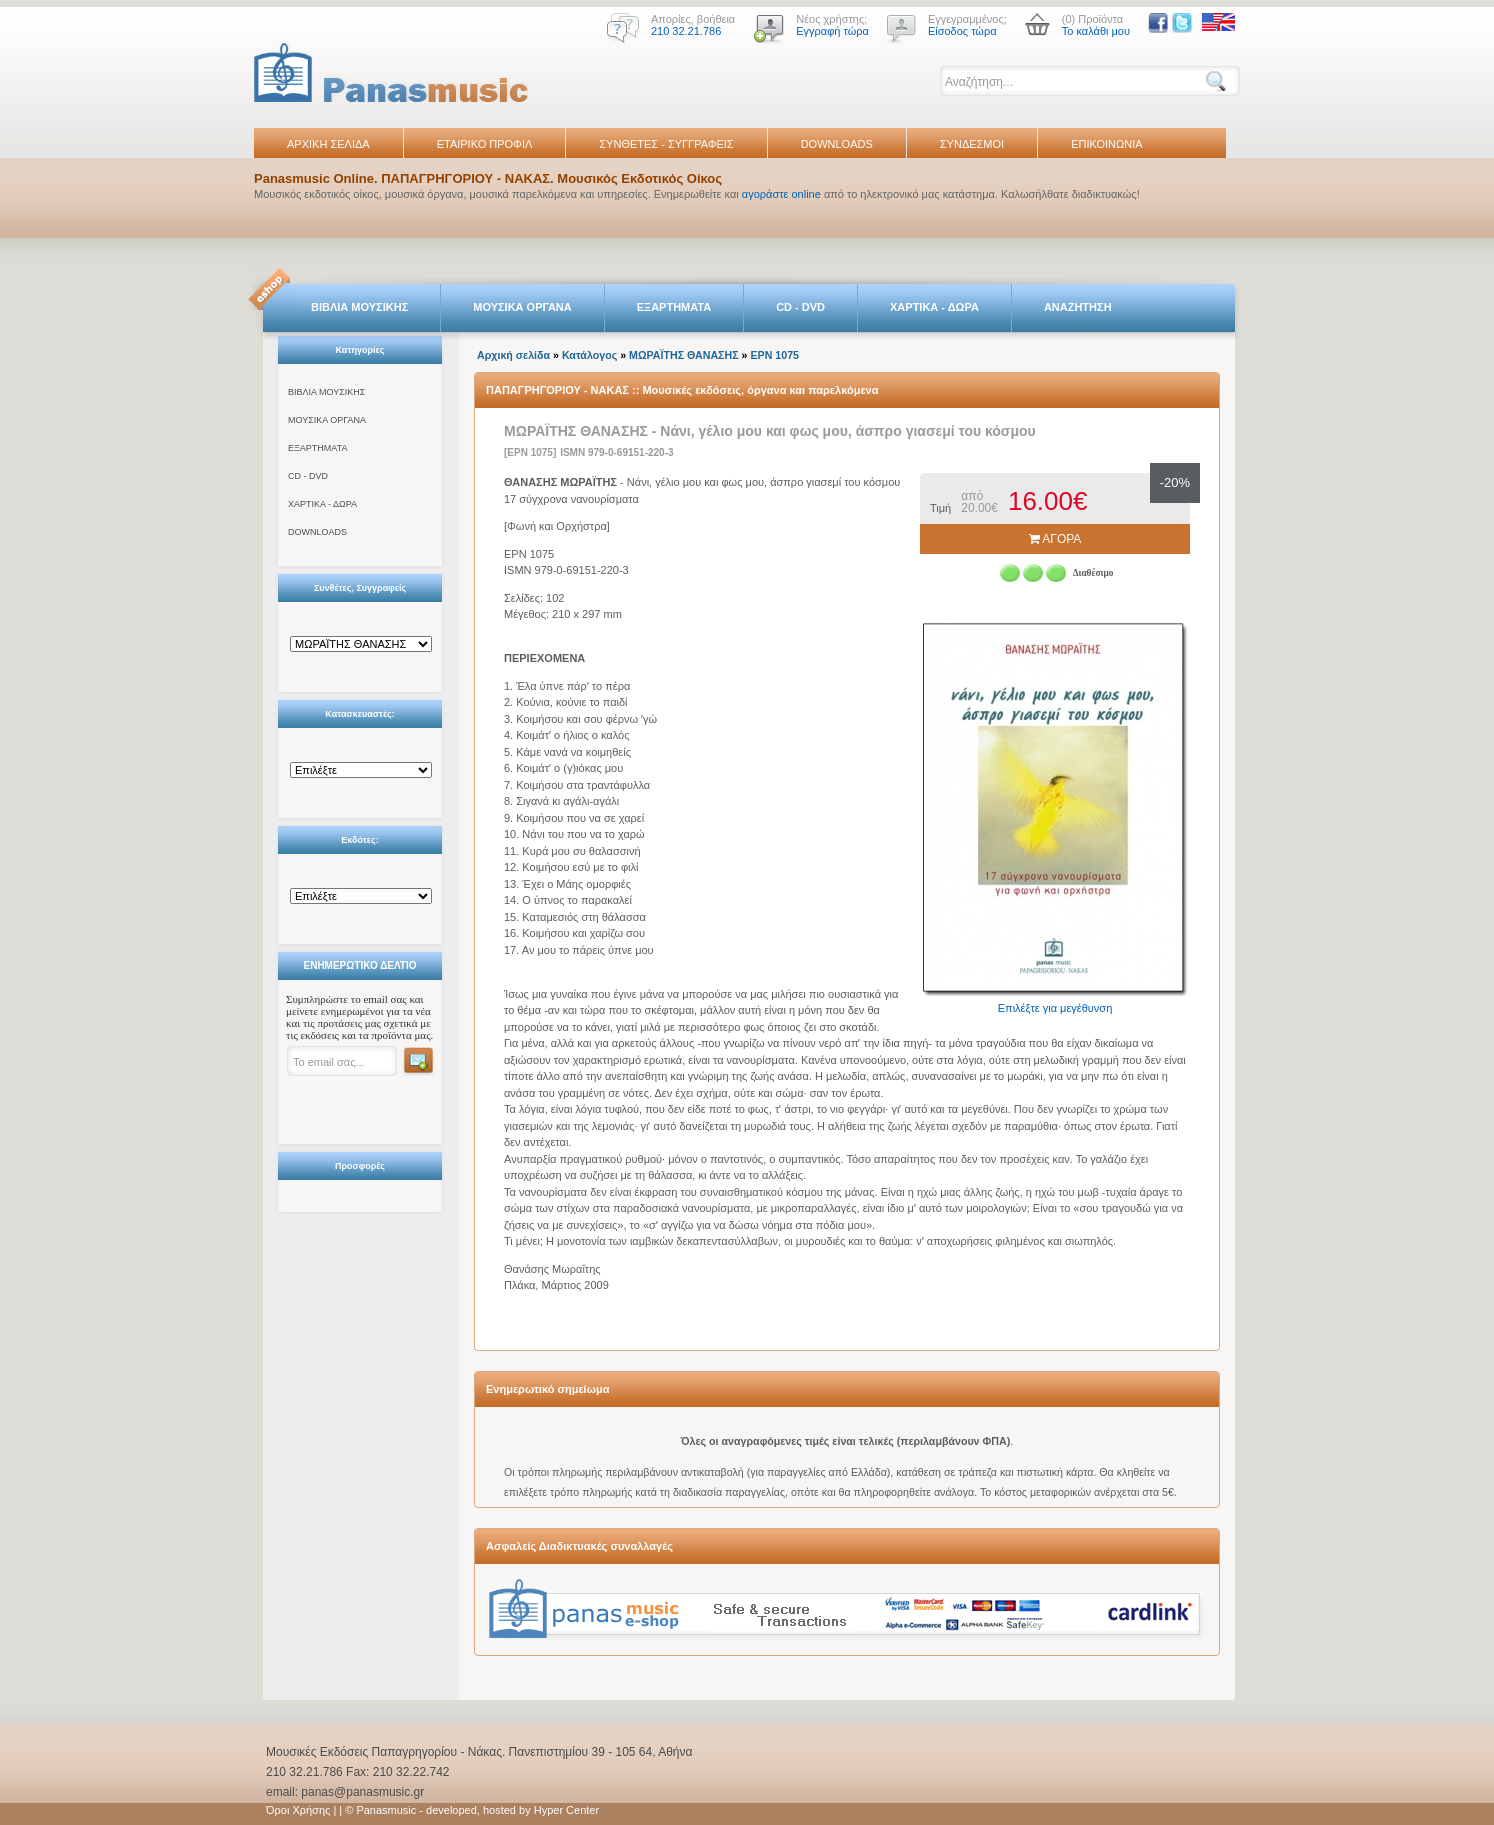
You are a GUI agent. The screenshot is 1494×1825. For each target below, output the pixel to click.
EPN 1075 (774, 355)
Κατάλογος (589, 355)
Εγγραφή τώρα (832, 31)
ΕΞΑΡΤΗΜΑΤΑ (674, 307)
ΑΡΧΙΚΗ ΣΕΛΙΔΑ (328, 144)
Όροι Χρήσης (298, 1810)
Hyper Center (566, 1810)
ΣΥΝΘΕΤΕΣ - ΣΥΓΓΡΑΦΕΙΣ (666, 144)
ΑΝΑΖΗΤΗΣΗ (1078, 307)
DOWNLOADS (837, 144)
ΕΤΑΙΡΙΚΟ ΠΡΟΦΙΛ (485, 144)
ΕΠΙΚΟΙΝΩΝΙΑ (1106, 144)
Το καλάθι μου (1096, 31)
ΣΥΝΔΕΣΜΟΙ (972, 144)
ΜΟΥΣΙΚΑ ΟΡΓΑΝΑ (522, 307)
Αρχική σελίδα (513, 355)
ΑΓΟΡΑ (1055, 539)
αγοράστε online (781, 194)
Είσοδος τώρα (962, 31)
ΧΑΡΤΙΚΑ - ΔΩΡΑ (934, 307)
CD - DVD (800, 307)
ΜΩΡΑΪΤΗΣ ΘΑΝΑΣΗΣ (684, 355)
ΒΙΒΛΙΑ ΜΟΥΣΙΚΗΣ (359, 307)
